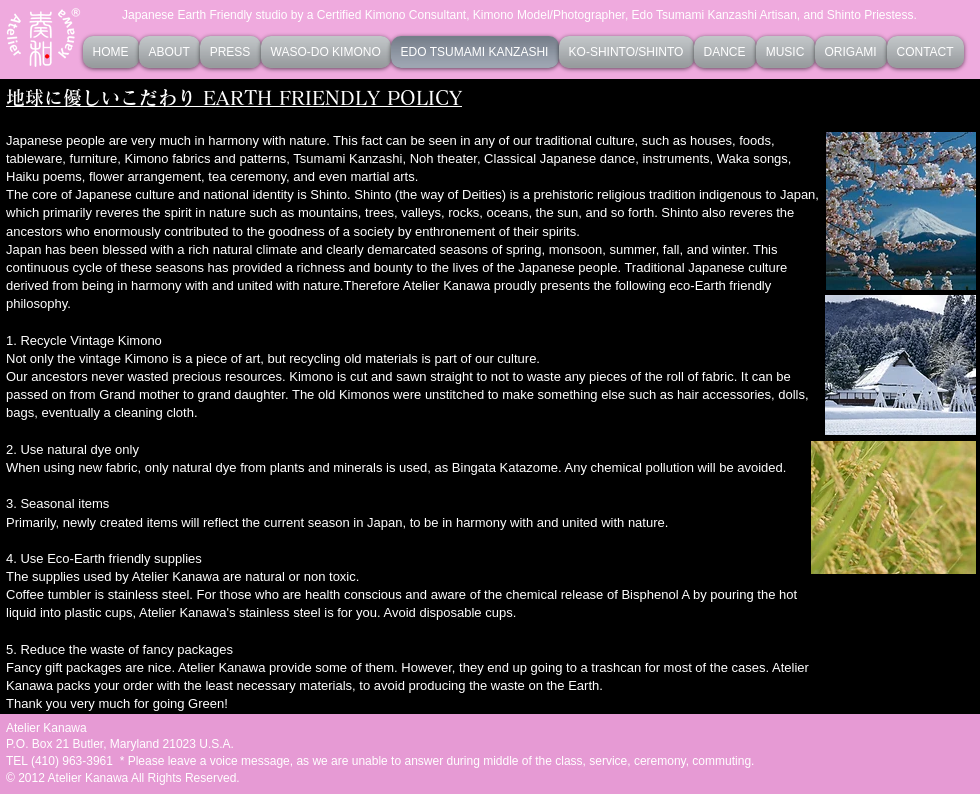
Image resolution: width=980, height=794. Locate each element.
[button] (326, 52)
